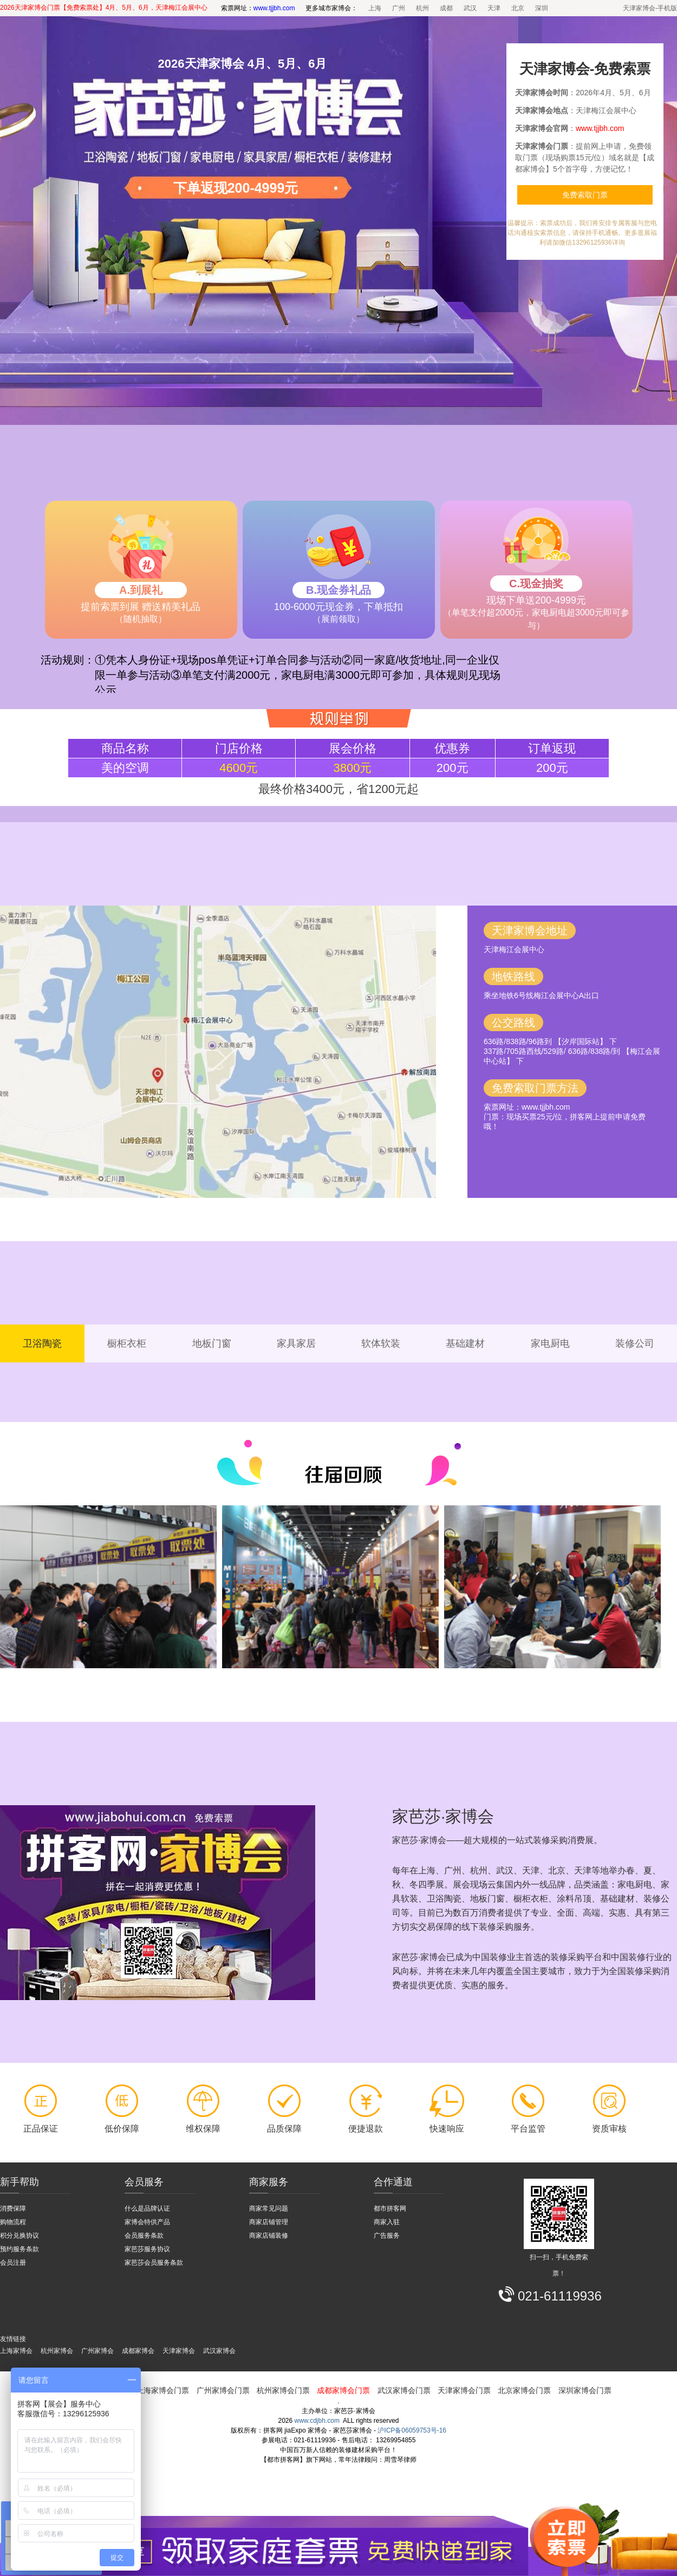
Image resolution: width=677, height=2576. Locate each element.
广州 (398, 8)
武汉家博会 (219, 2351)
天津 (493, 8)
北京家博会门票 (524, 2390)
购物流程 (13, 2222)
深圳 (541, 8)
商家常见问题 (268, 2208)
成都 (446, 8)
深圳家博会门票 (584, 2390)
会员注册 (13, 2262)
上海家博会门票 (162, 2390)
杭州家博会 (57, 2351)
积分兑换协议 (19, 2235)
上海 (374, 8)
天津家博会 (178, 2351)
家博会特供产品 (147, 2222)
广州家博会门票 (223, 2390)
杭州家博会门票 (283, 2390)
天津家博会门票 (464, 2390)
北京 (517, 8)
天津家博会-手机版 (650, 8)
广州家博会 (97, 2351)
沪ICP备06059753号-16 (411, 2430)
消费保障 (13, 2208)
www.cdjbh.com (317, 2420)
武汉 (470, 8)
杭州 (422, 8)
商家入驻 (387, 2222)
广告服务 (387, 2235)
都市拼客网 (390, 2208)
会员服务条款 (144, 2235)
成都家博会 (138, 2351)
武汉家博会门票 (404, 2390)
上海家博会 (16, 2351)
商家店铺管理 (268, 2222)
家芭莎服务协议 (147, 2249)
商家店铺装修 (268, 2235)
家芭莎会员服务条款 (154, 2262)
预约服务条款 (19, 2249)
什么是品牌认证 (147, 2208)
